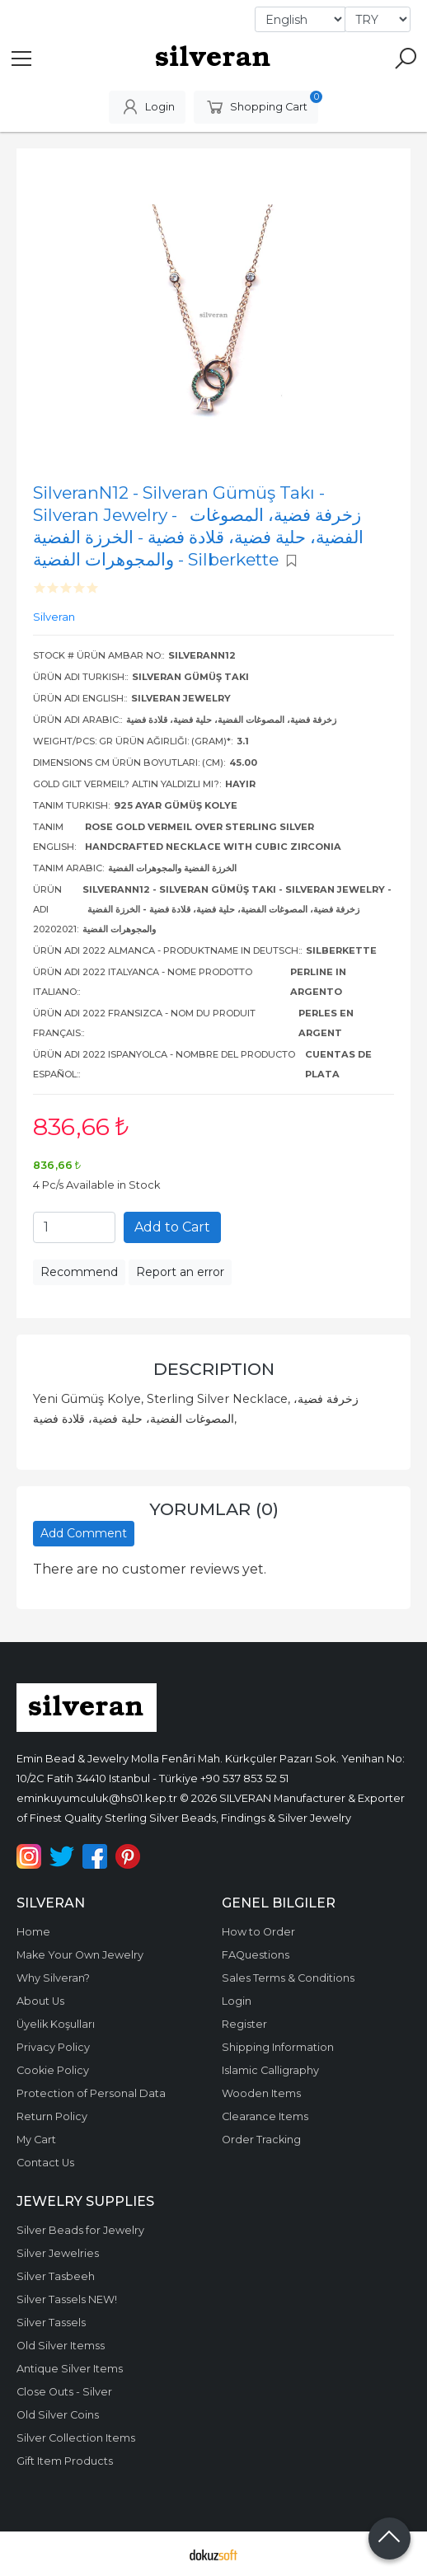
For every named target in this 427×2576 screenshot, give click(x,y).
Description (213, 1368)
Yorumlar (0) (214, 1509)
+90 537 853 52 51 (244, 1778)
